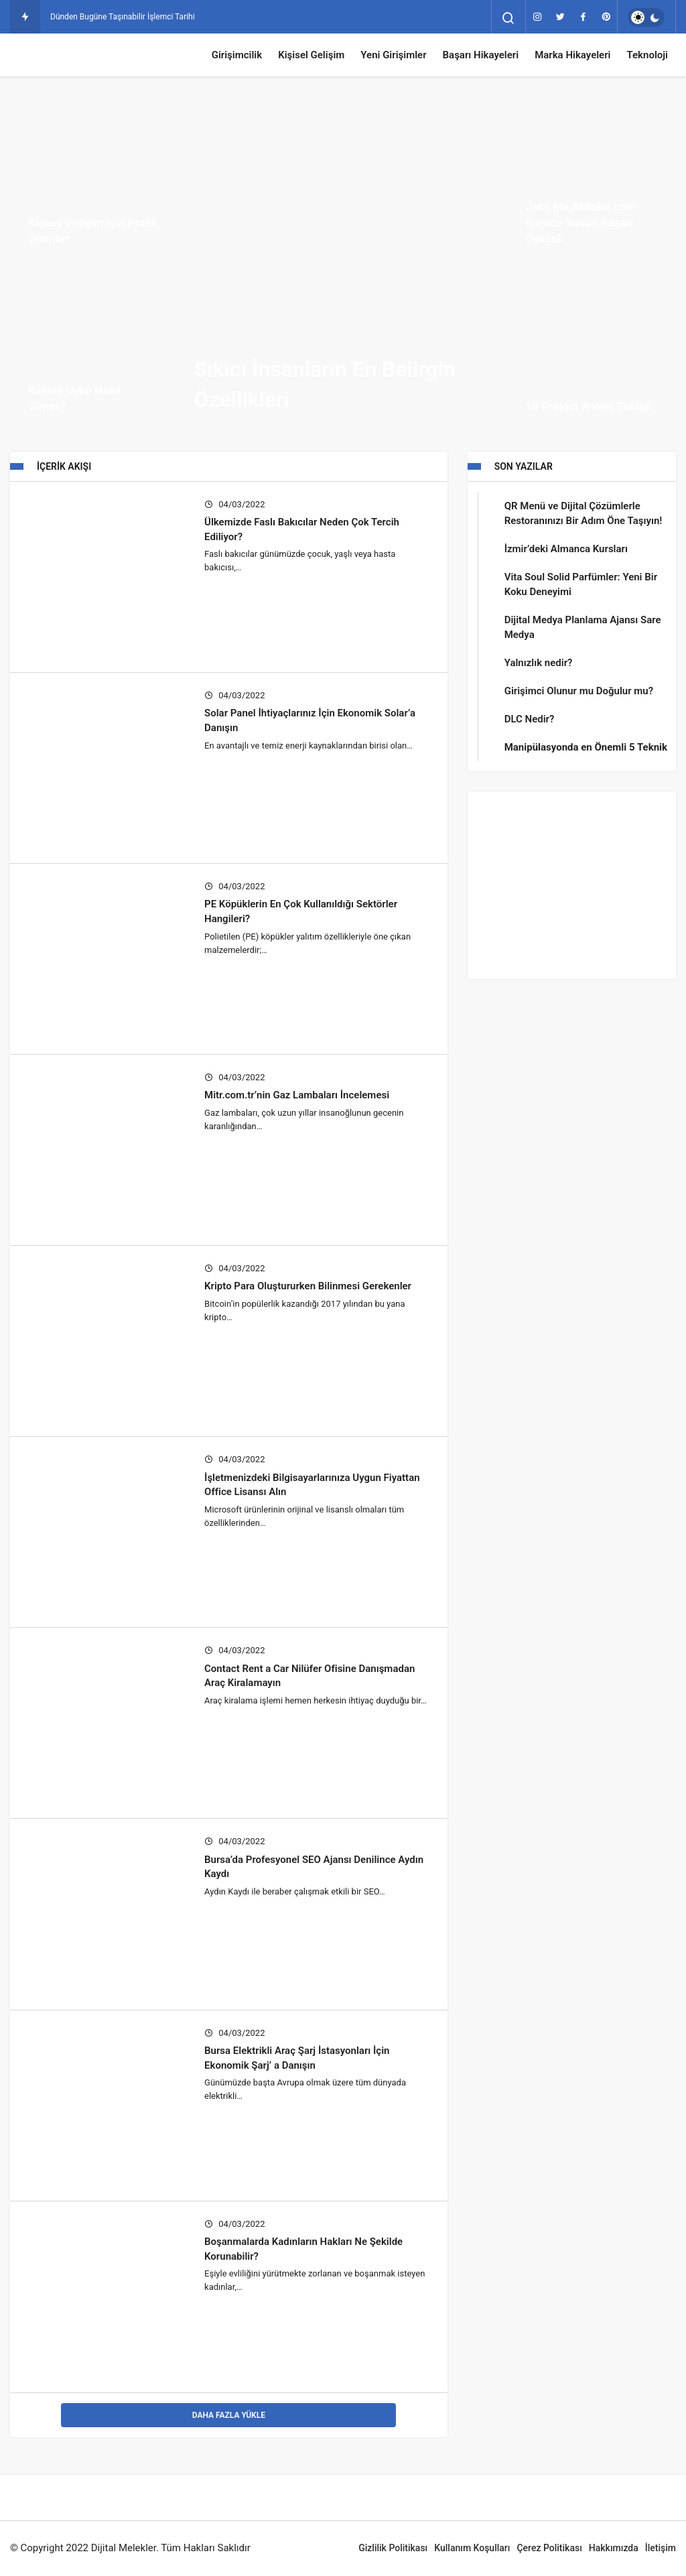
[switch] (646, 17)
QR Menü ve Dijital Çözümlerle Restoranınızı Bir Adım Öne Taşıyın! (583, 513)
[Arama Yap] (508, 18)
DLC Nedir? (529, 719)
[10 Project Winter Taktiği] (592, 348)
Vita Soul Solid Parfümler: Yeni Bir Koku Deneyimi (580, 584)
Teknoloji (647, 55)
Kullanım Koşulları (472, 2547)
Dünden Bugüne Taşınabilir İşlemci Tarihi (122, 16)
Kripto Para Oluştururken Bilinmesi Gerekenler (307, 1286)
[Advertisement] (572, 885)
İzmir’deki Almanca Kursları (566, 549)
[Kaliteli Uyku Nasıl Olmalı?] (94, 348)
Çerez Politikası (549, 2547)
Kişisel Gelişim (311, 55)
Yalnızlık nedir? (538, 663)
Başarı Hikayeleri (481, 55)
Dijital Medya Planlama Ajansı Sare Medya (582, 627)
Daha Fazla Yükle (228, 2415)
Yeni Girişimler (393, 55)
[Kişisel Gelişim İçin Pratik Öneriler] (94, 180)
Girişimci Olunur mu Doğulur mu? (578, 691)
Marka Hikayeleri (572, 55)
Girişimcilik (237, 55)
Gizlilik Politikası (392, 2547)
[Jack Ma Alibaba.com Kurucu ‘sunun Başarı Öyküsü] (592, 180)
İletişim (660, 2547)
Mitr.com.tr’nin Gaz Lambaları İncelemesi (296, 1095)
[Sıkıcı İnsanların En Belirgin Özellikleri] (343, 264)
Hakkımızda (613, 2547)
